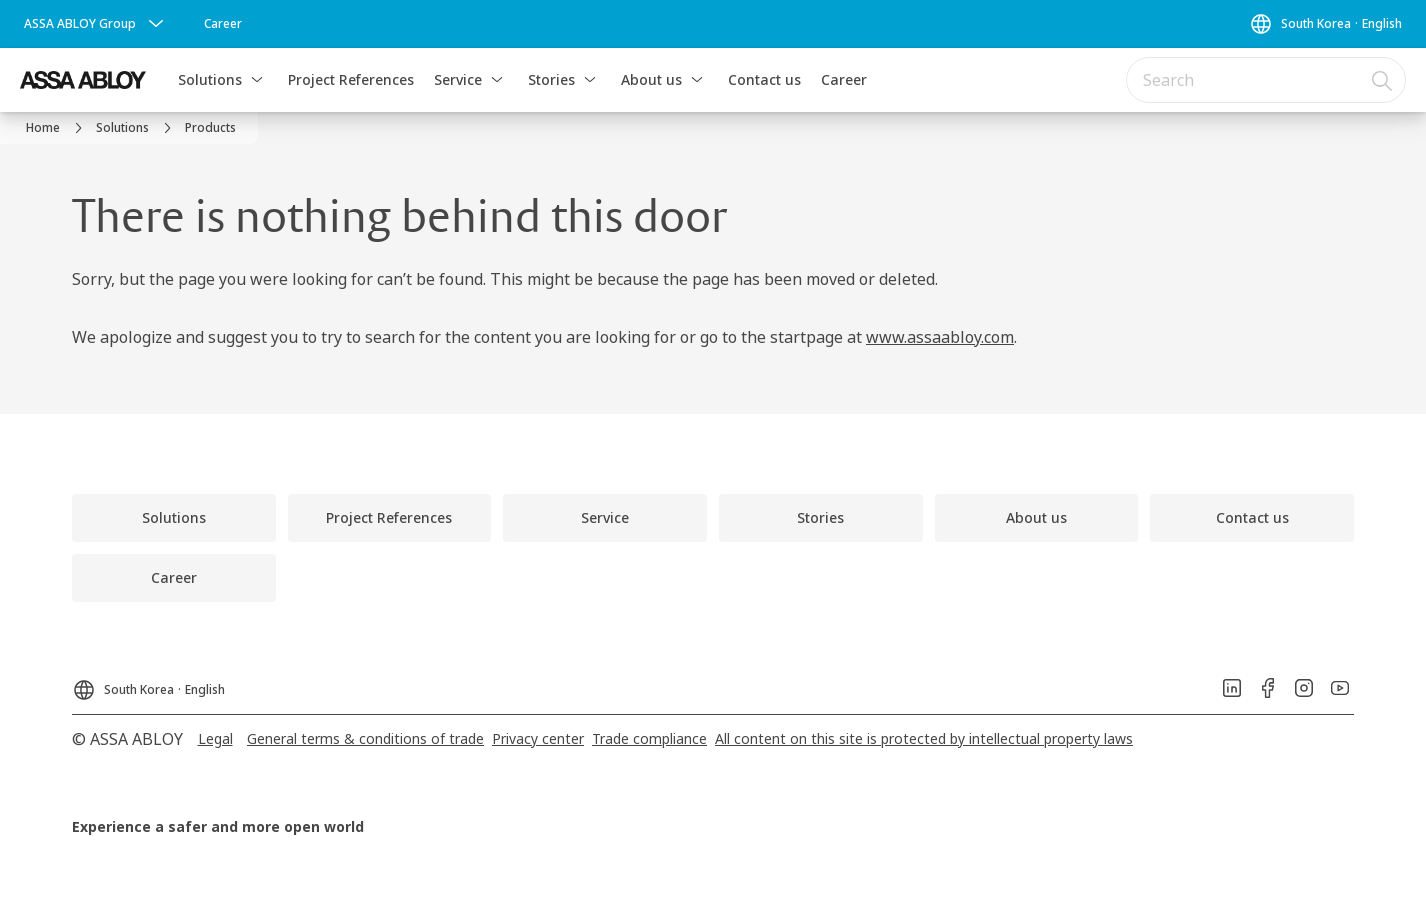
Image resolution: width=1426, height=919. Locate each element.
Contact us (764, 79)
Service (458, 79)
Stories (551, 79)
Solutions (210, 79)
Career (844, 79)
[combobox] (1266, 80)
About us (651, 79)
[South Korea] (1325, 24)
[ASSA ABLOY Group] (96, 24)
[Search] (1383, 80)
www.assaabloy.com (940, 337)
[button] (257, 80)
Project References (351, 79)
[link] (223, 24)
